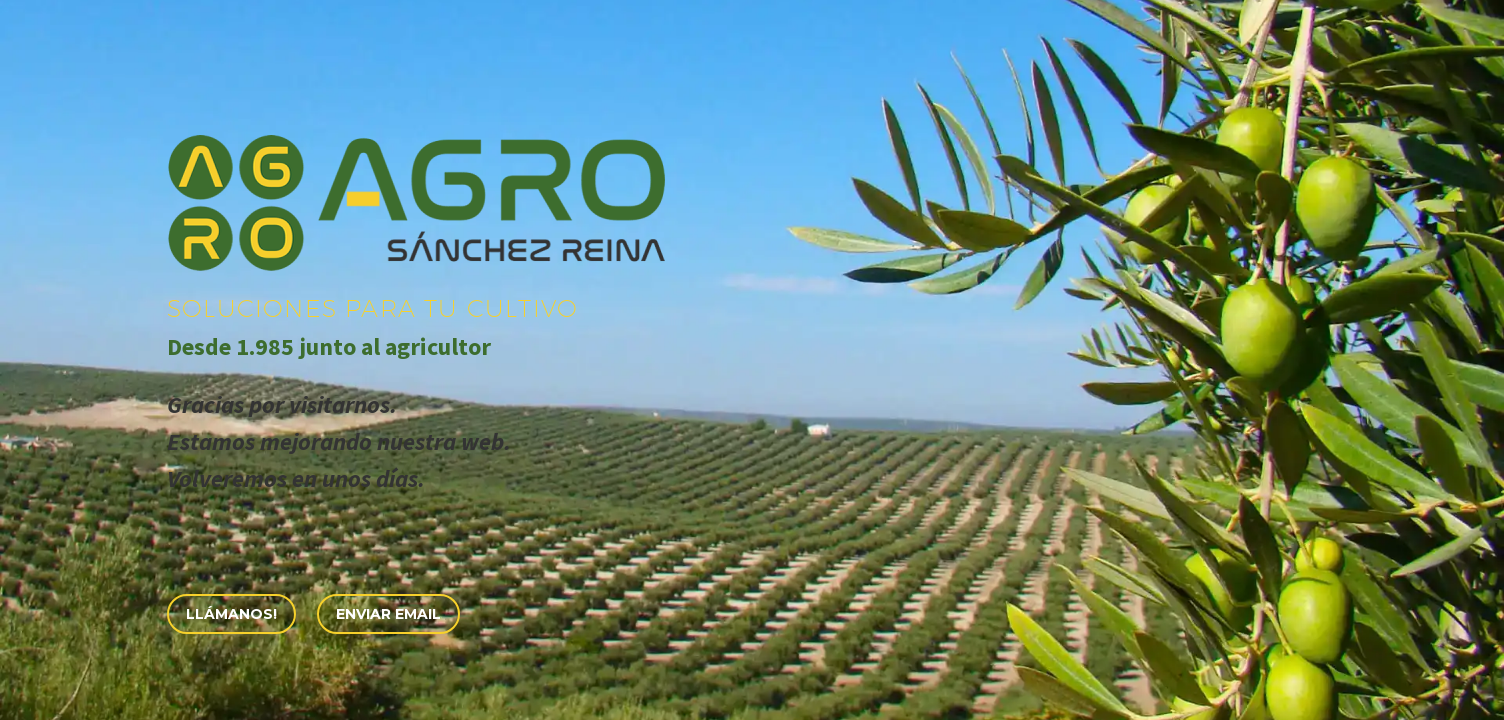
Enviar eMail (388, 614)
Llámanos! (231, 614)
